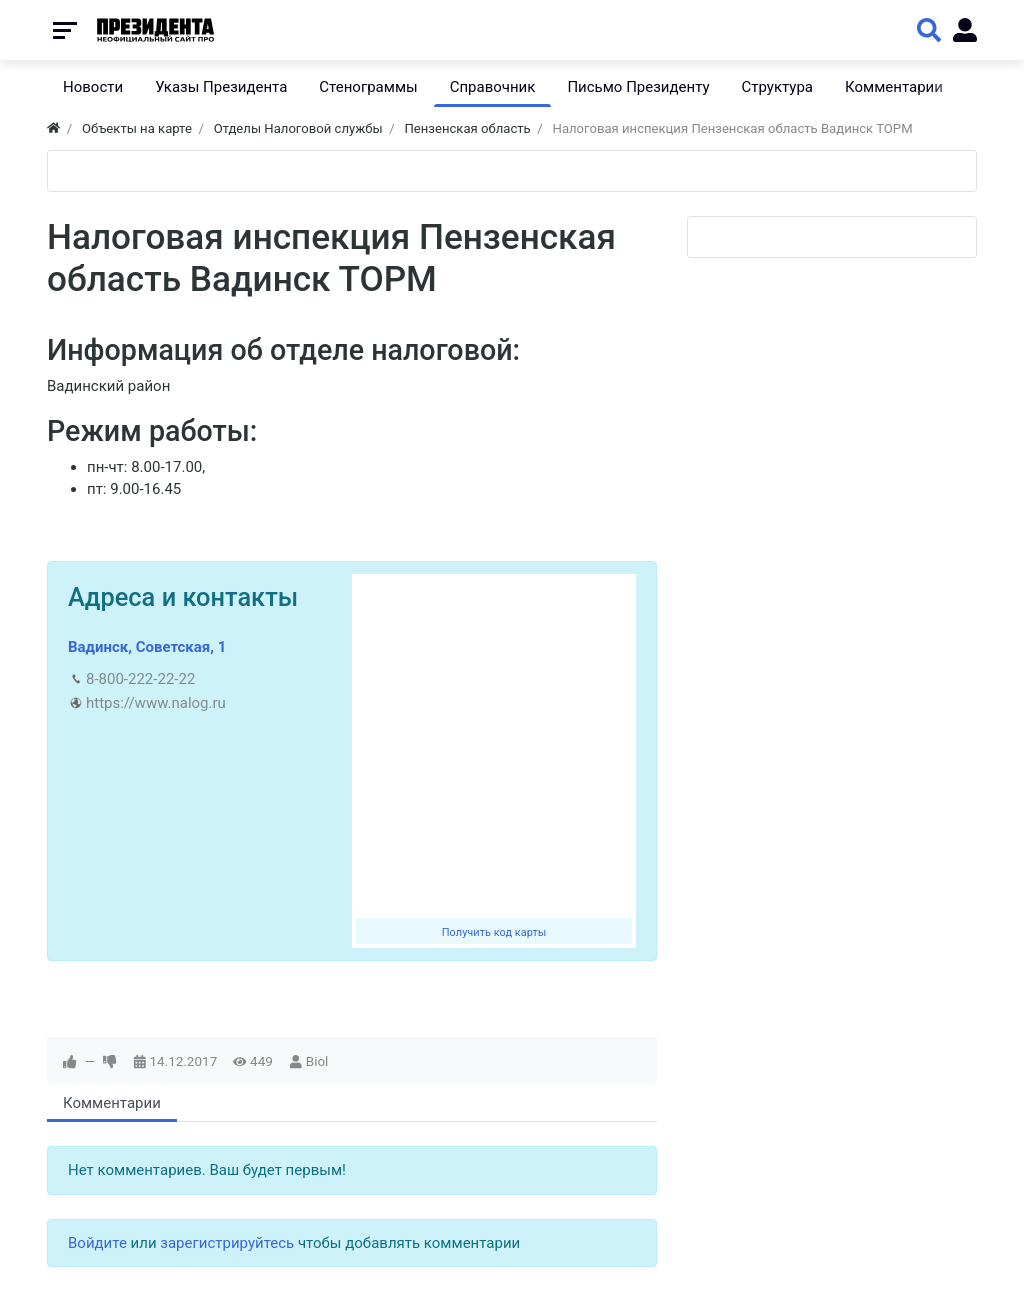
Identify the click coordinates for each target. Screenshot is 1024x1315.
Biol (317, 1061)
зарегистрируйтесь (227, 1243)
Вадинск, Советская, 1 (147, 647)
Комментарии (112, 1103)
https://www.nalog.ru (156, 703)
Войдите (97, 1243)
